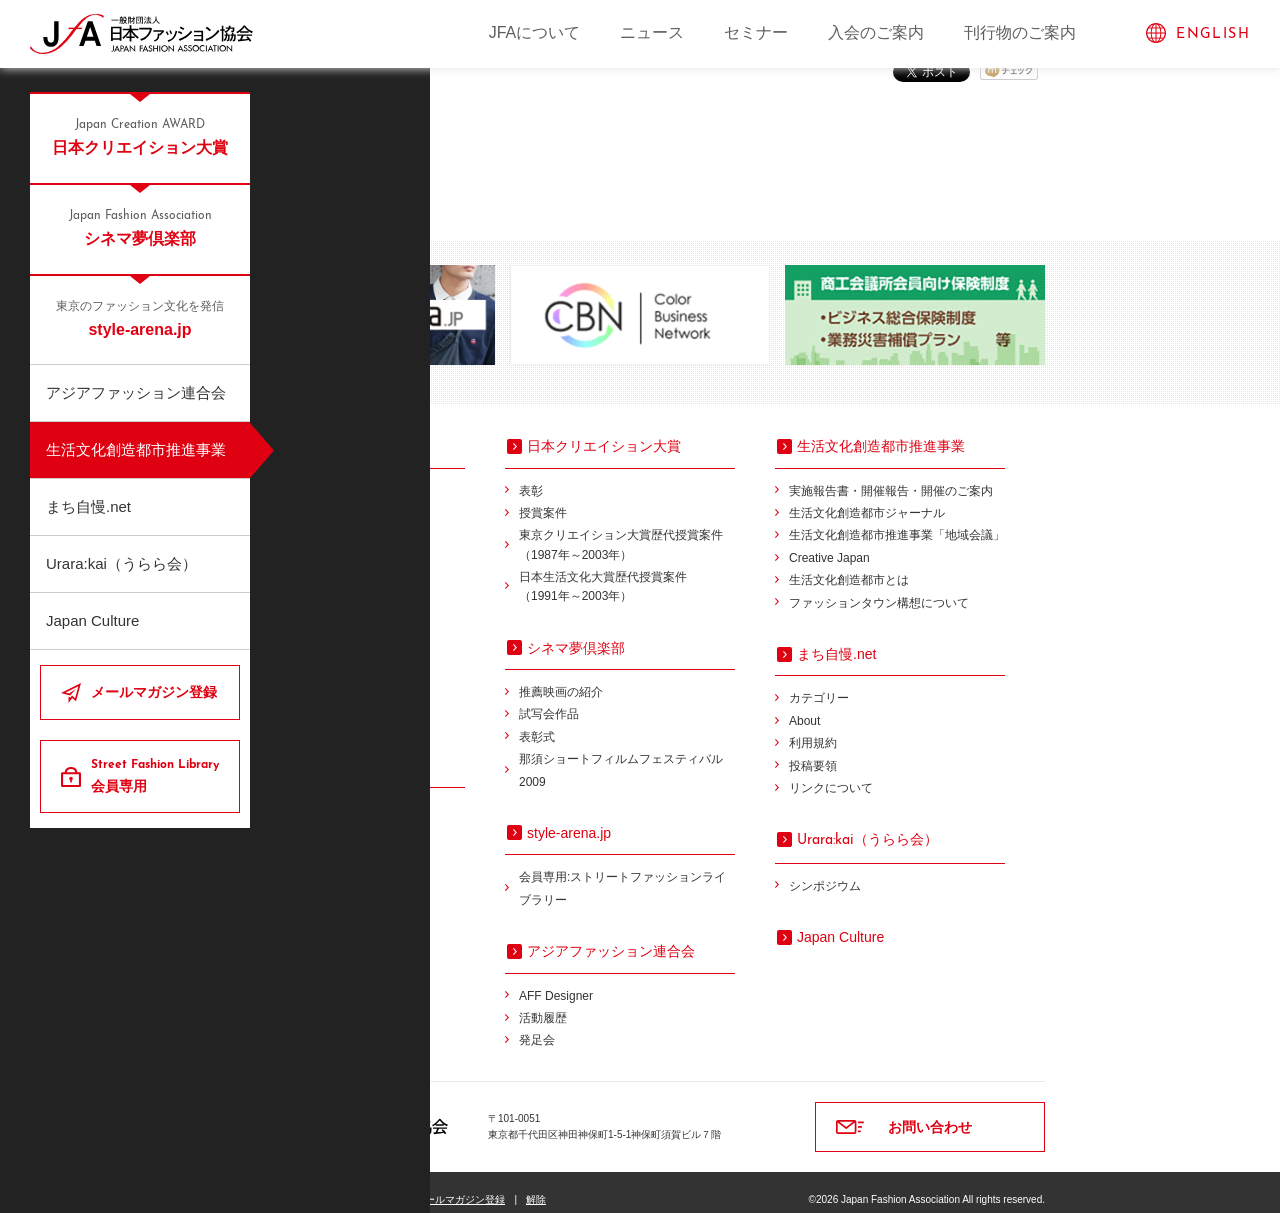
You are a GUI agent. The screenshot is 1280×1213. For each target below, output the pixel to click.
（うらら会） (867, 824)
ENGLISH (1213, 34)
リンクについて (831, 773)
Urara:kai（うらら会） (121, 563)
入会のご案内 (876, 32)
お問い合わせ (930, 1112)
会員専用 (157, 775)
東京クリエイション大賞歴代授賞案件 (627, 532)
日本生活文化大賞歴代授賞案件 (627, 573)
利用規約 (813, 728)
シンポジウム (825, 871)
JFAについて (535, 32)
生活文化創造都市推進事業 (136, 449)
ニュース (652, 32)
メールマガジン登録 (154, 692)
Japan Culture (92, 620)
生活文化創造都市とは (849, 565)
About (804, 706)
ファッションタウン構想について (879, 588)
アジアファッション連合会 (136, 392)
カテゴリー (819, 684)
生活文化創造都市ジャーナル (867, 498)
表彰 (531, 476)
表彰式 (537, 722)
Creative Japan (829, 543)
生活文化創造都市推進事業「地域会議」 (897, 521)
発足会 (537, 1025)
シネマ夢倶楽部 (140, 227)
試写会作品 (549, 700)
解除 (536, 1184)
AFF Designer (556, 981)
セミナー (756, 32)
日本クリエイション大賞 (140, 136)
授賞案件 (543, 498)
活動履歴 (543, 1003)
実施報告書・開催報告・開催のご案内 (891, 476)
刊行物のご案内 (1020, 32)
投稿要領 (813, 751)
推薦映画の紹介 (561, 677)
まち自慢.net (88, 506)
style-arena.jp (140, 318)
